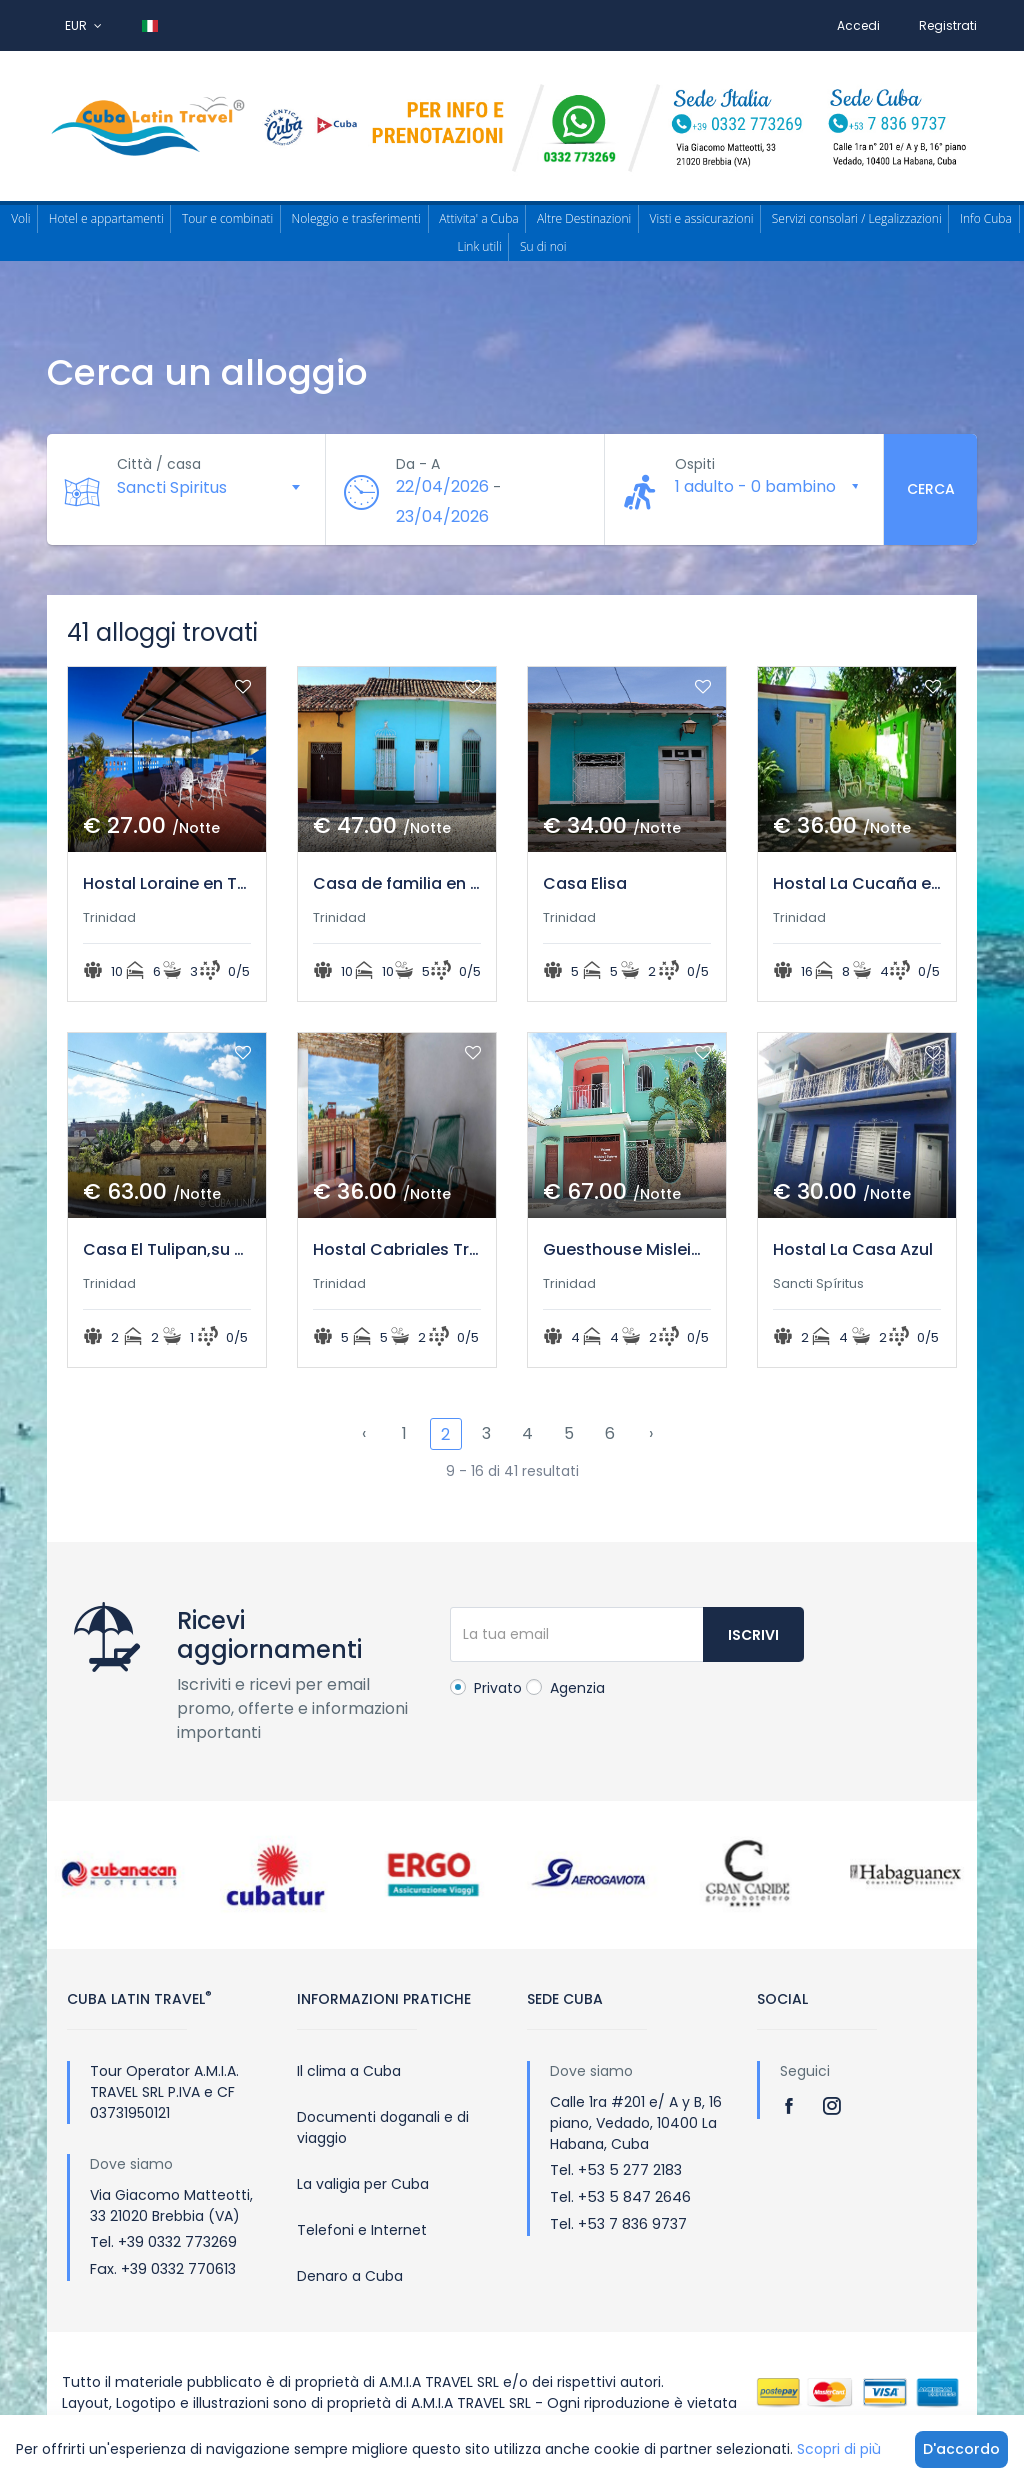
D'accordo (961, 2449)
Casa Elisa (585, 883)
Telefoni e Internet (362, 2230)
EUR (83, 25)
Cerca (931, 489)
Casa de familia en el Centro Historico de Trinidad (397, 883)
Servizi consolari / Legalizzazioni (857, 218)
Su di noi (543, 246)
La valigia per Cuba (363, 2184)
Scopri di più (839, 2449)
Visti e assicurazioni (702, 218)
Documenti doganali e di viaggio (383, 2127)
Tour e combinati (227, 218)
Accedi (858, 25)
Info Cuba (986, 218)
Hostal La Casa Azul (853, 1249)
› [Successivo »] (651, 1433)
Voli (20, 218)
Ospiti (695, 464)
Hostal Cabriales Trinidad (397, 1249)
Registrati (948, 25)
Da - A (418, 464)
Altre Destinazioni (584, 218)
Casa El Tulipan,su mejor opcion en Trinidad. (167, 1249)
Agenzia (565, 1688)
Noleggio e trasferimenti (356, 218)
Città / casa (159, 464)
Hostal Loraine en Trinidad (167, 883)
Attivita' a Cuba (478, 218)
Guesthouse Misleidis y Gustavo (627, 1249)
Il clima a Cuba (349, 2071)
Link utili (480, 246)
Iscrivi (753, 1635)
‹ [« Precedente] (364, 1433)
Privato (486, 1688)
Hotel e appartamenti (106, 218)
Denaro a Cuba (350, 2276)
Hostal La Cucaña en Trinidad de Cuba (857, 883)
